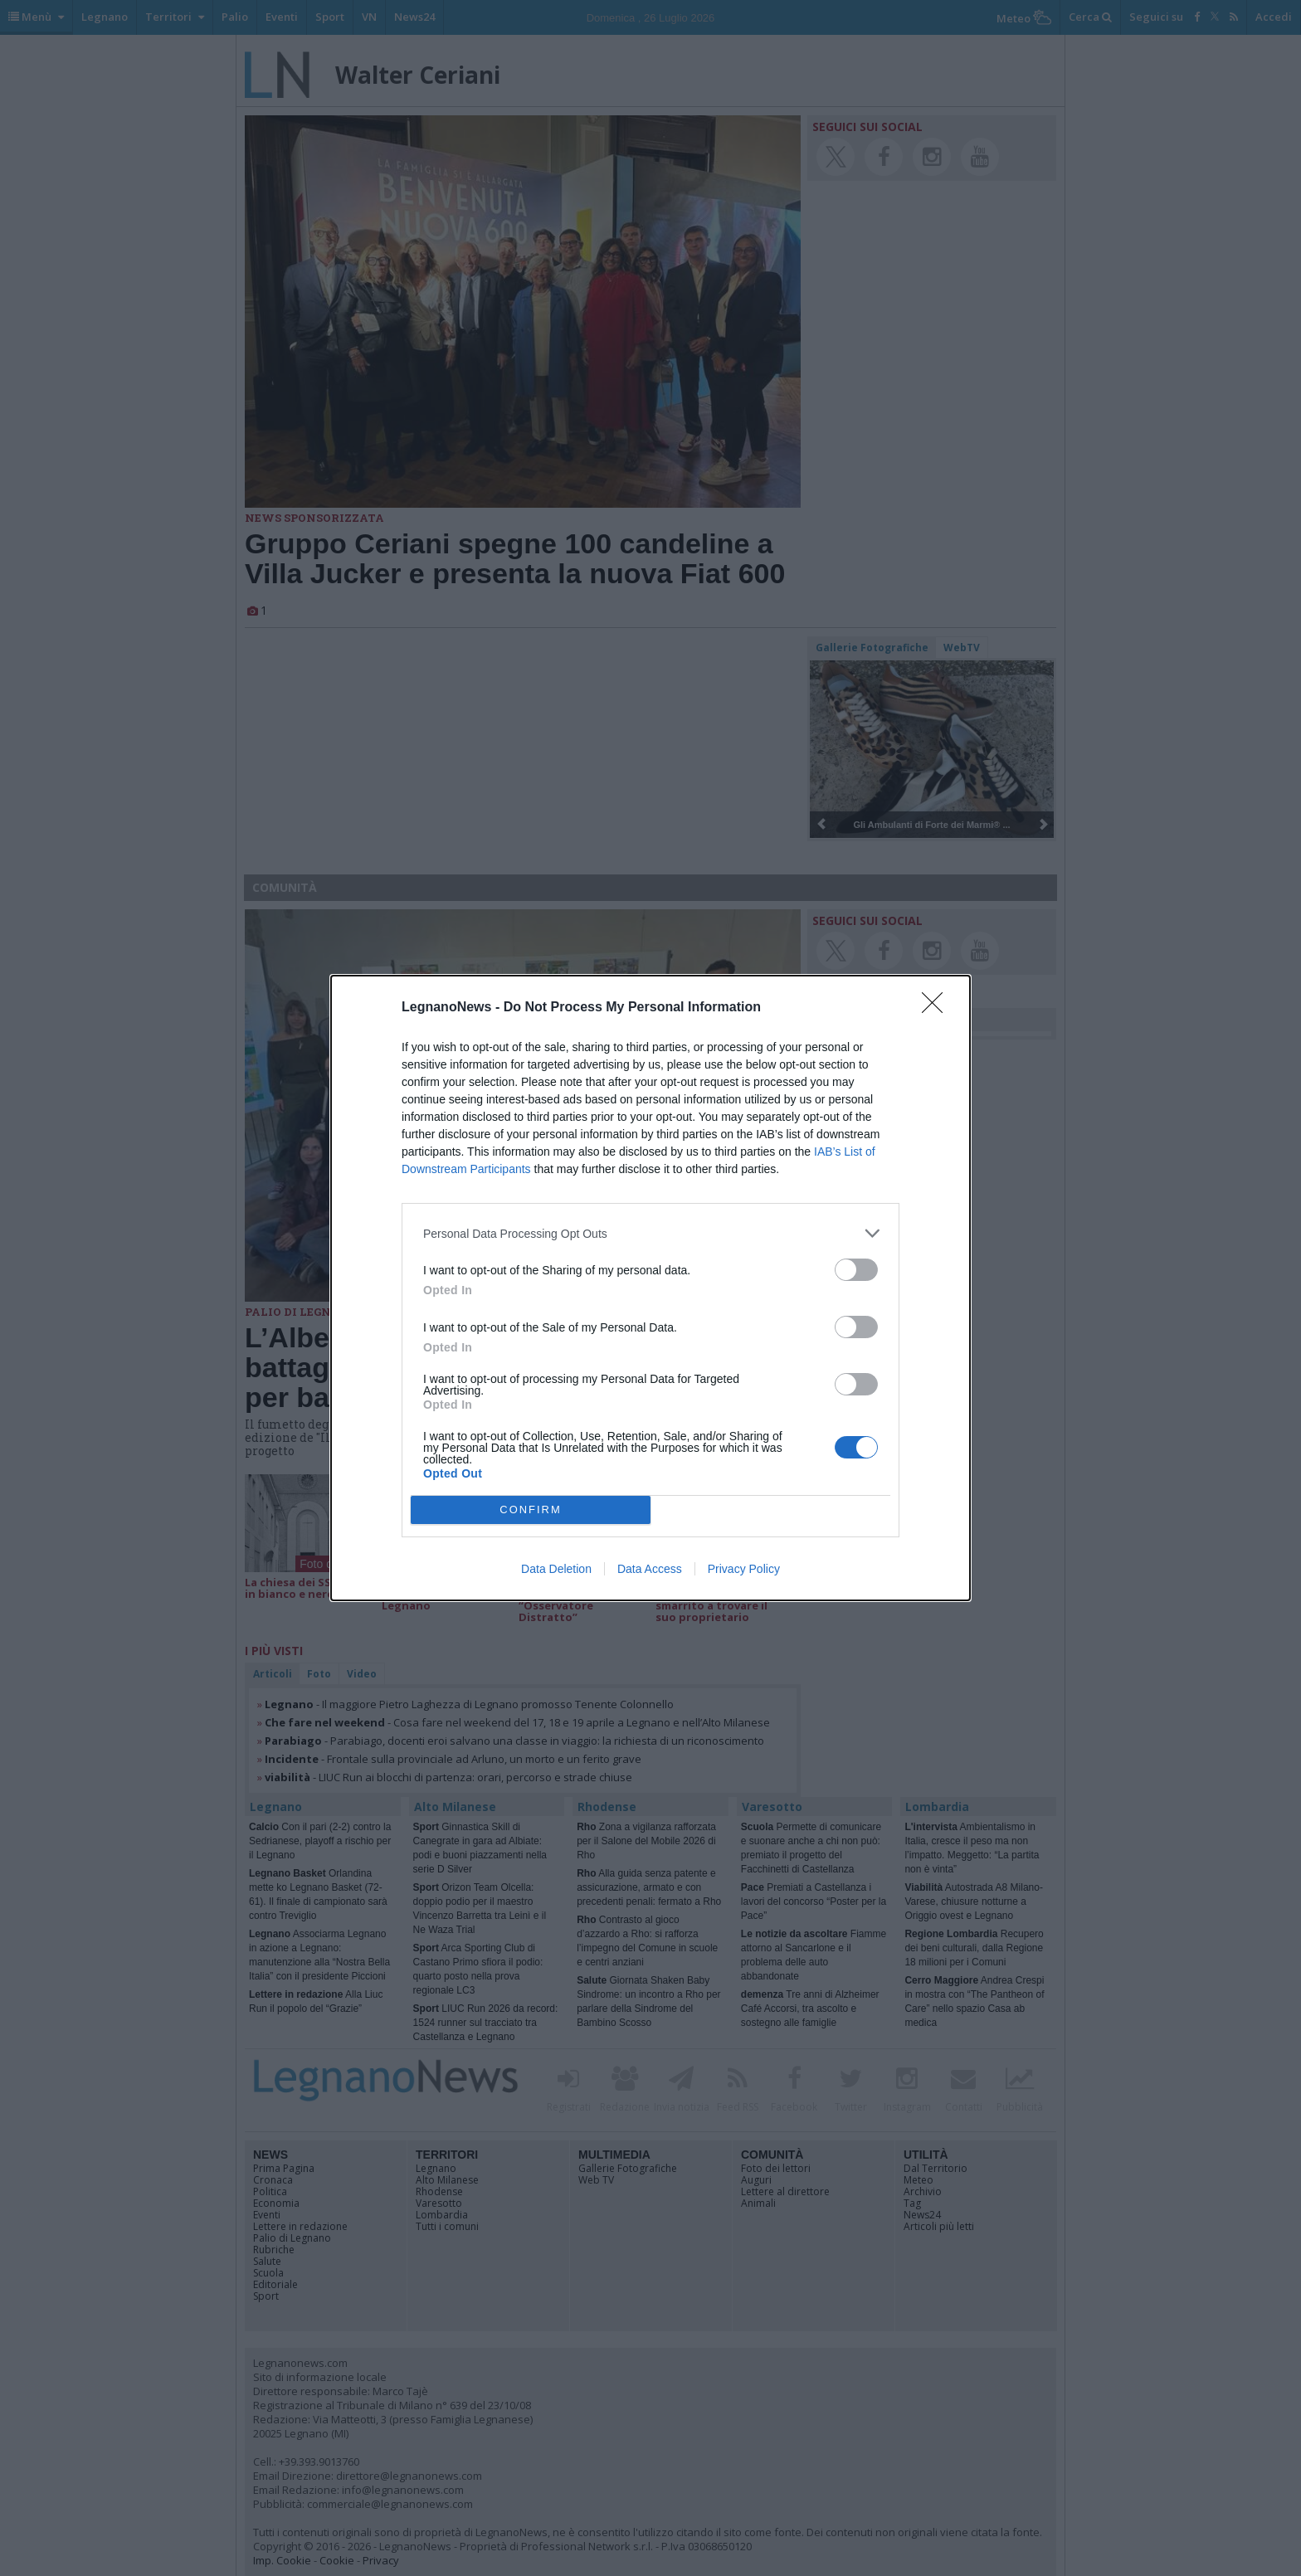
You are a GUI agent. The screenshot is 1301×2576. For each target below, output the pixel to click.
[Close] (937, 1008)
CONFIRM (530, 1509)
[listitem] (650, 1233)
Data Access (649, 1568)
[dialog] (650, 1288)
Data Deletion (556, 1568)
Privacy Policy (744, 1568)
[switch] (856, 1270)
